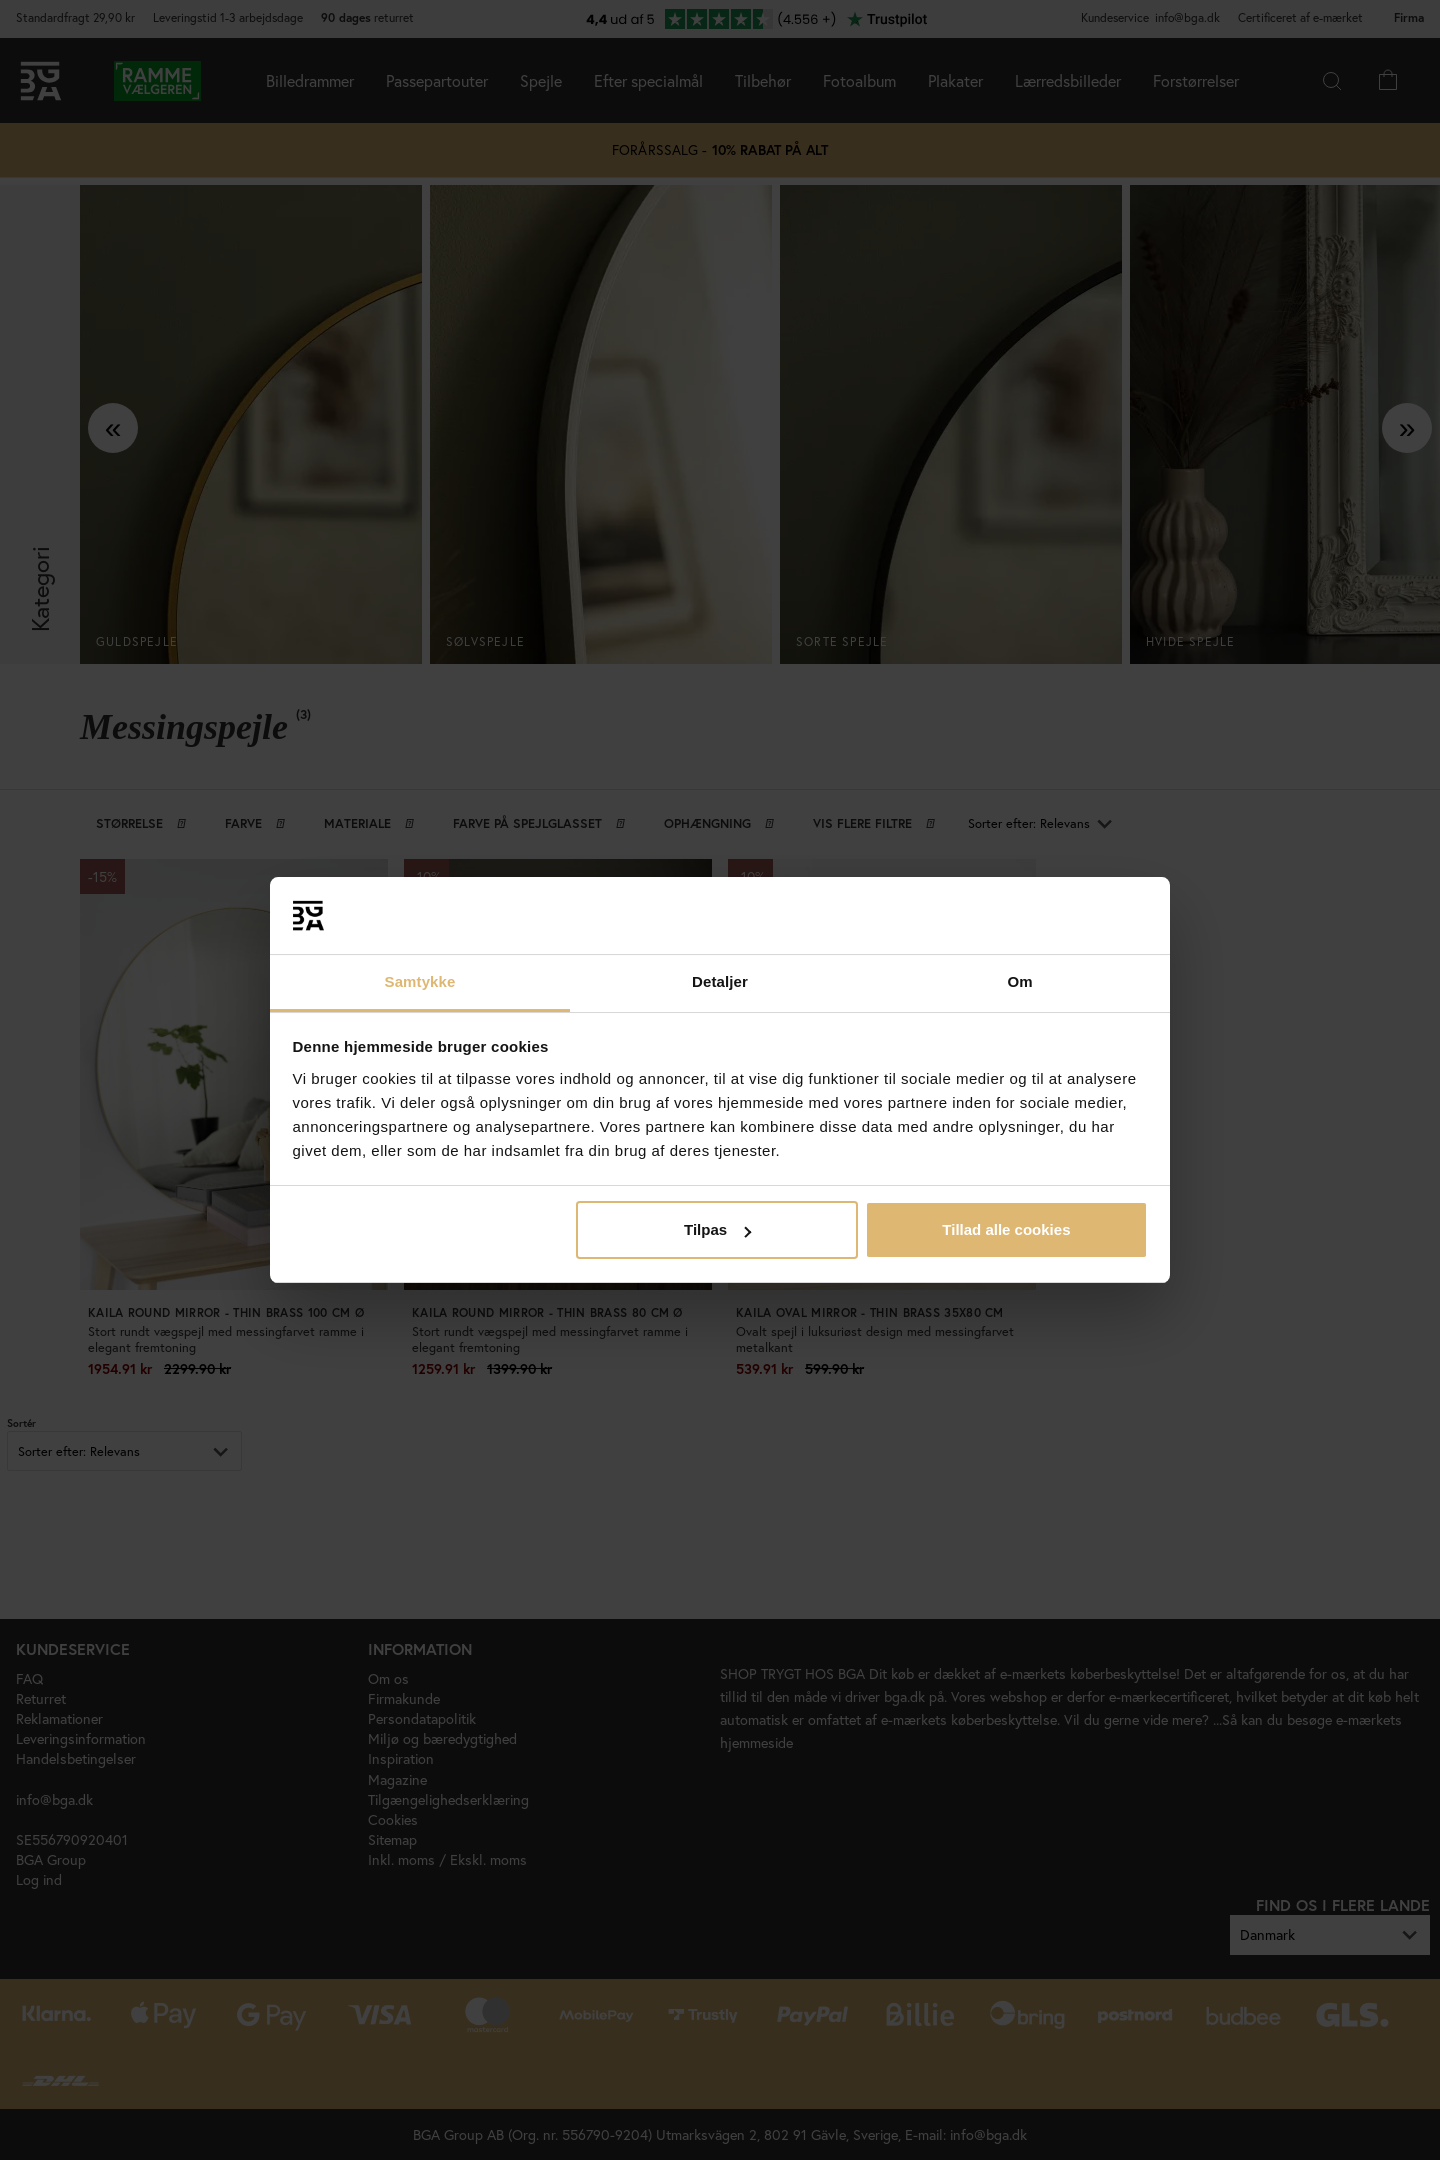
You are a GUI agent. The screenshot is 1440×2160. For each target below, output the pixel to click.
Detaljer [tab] (720, 981)
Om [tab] (1019, 981)
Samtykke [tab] (420, 981)
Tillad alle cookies (1006, 1229)
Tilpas (717, 1229)
